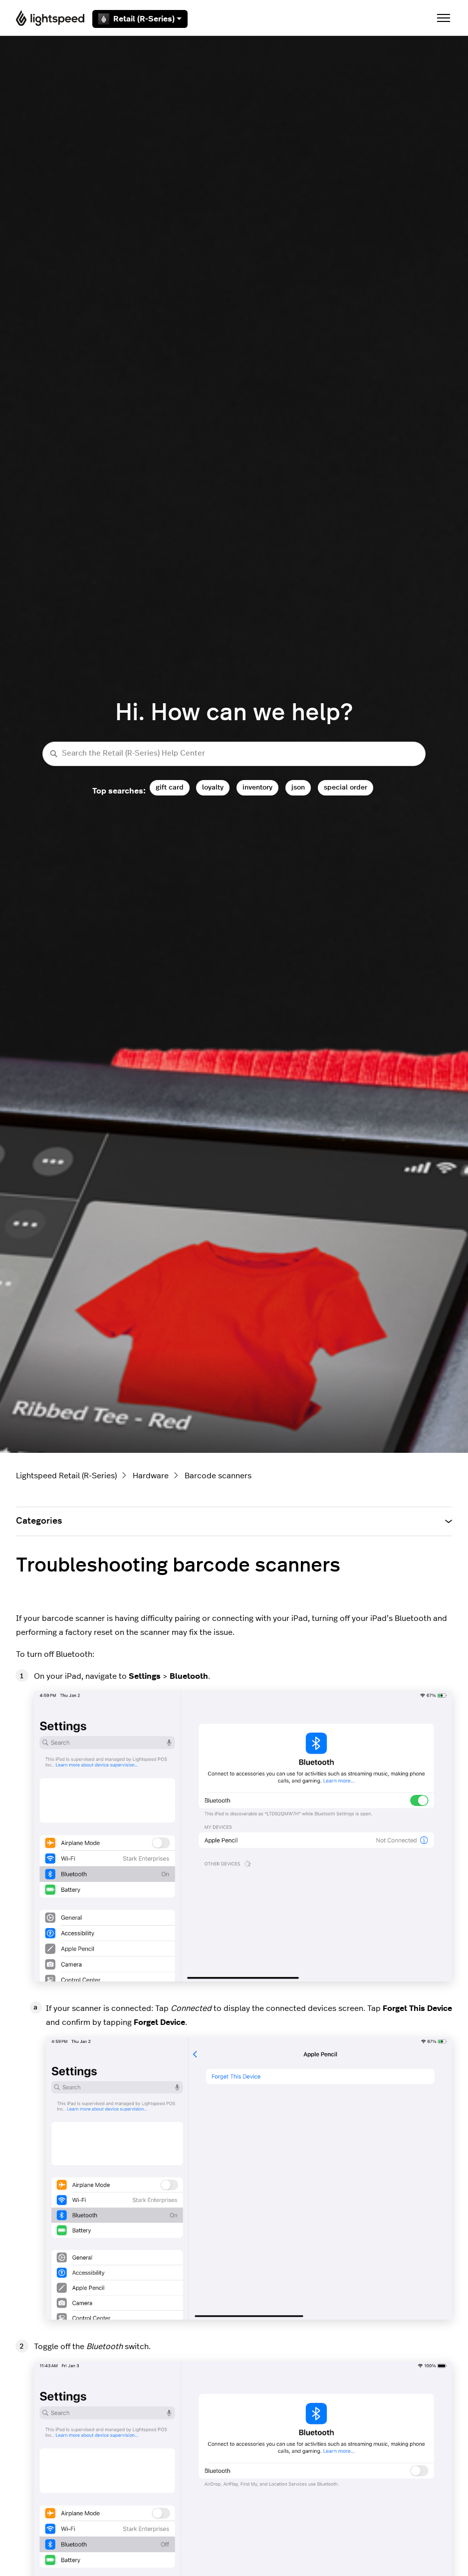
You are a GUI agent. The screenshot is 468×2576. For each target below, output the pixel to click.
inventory (257, 787)
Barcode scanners (218, 1476)
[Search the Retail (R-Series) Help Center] (234, 754)
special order (345, 787)
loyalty (213, 787)
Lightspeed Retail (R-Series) (66, 1476)
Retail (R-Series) (140, 18)
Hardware (151, 1476)
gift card (170, 787)
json (298, 787)
